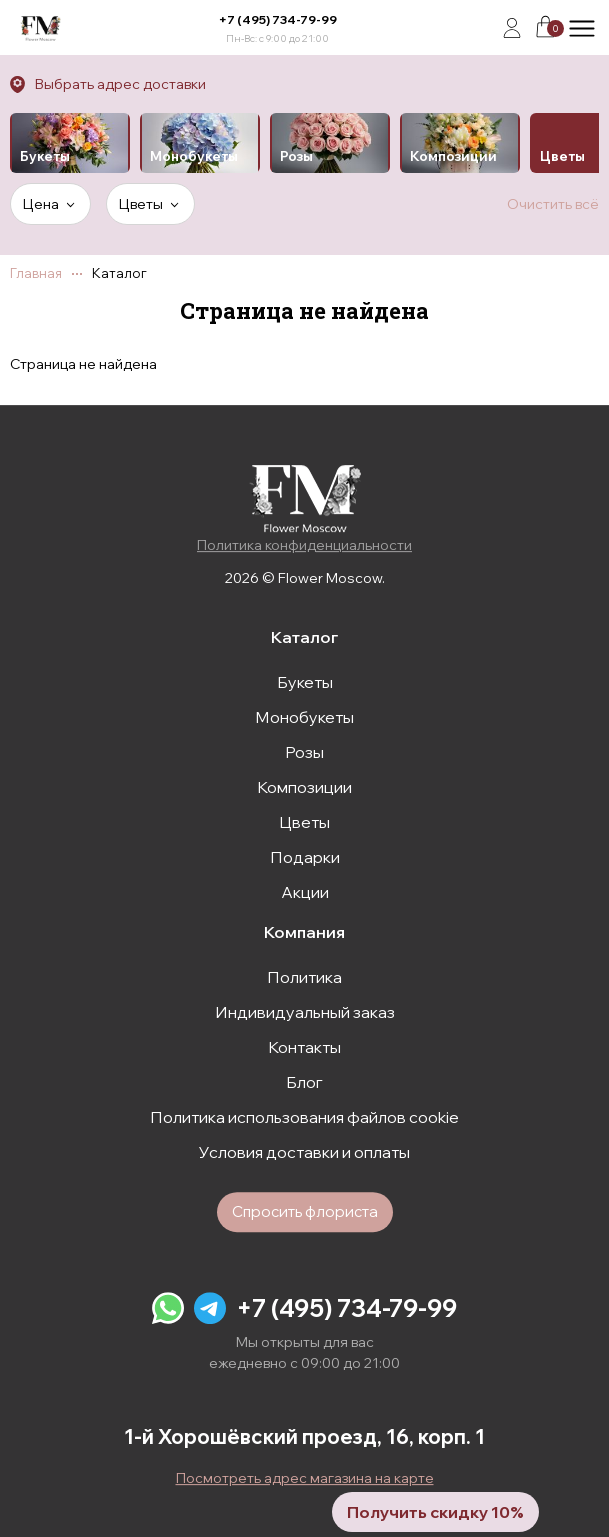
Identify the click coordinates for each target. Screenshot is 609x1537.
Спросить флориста (305, 1211)
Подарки (305, 857)
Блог (304, 1082)
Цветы (304, 822)
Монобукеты (304, 717)
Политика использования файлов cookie (304, 1117)
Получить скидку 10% (435, 1512)
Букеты (305, 682)
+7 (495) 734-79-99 (278, 19)
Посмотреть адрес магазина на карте (305, 1478)
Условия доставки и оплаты (304, 1152)
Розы (304, 752)
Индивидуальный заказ (305, 1012)
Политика (304, 977)
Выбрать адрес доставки (120, 84)
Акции (305, 892)
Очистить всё (553, 204)
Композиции (304, 787)
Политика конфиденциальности (304, 545)
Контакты (304, 1047)
